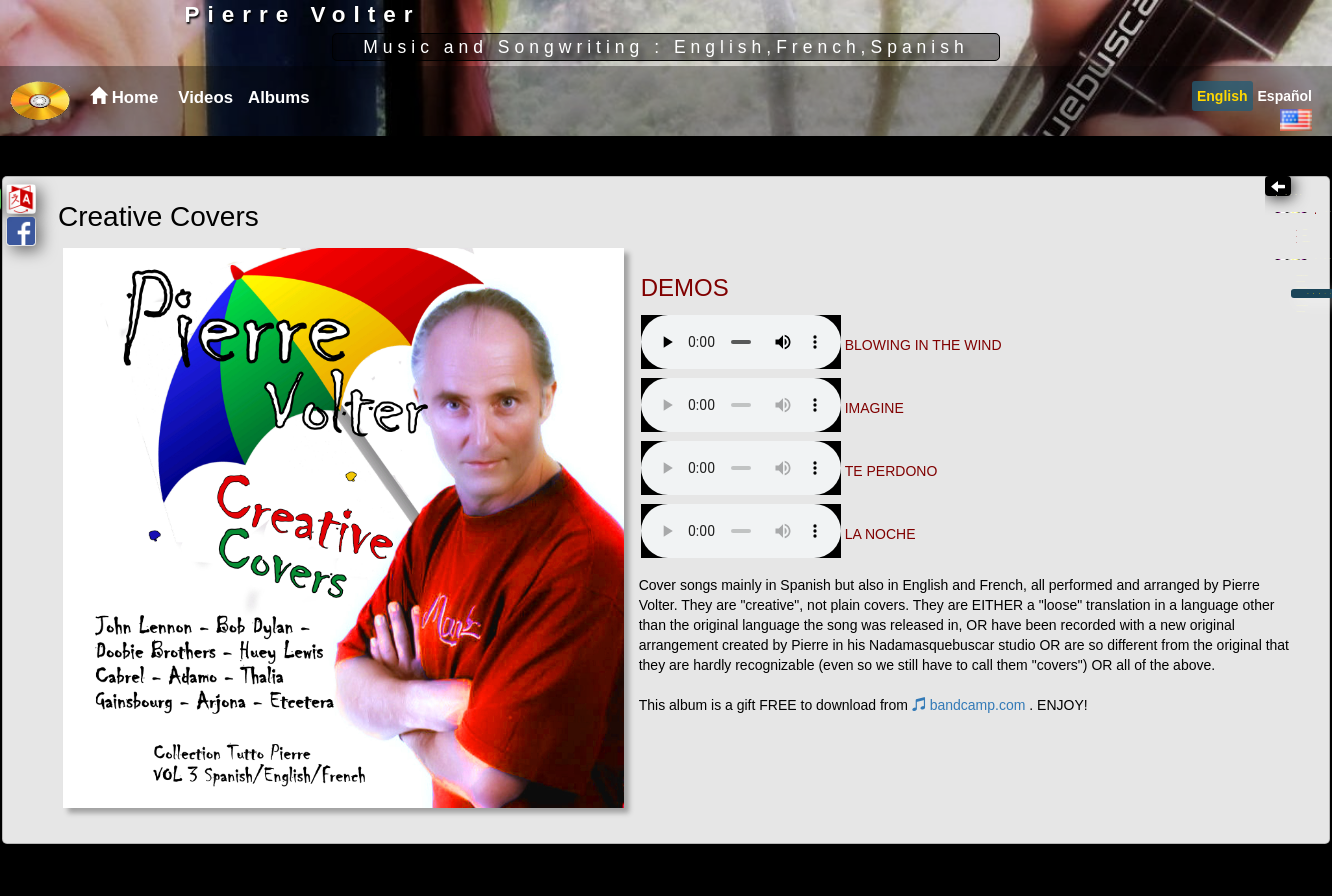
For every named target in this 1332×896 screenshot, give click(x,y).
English (1222, 136)
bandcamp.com (397, 725)
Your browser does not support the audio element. (563, 342)
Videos (205, 137)
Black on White (1102, 422)
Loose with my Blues (1122, 399)
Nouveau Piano (1103, 536)
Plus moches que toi (1121, 513)
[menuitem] (203, 138)
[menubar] (241, 138)
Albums (279, 137)
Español (1285, 136)
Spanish (1090, 300)
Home (1073, 246)
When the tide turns (1118, 445)
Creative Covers (1154, 467)
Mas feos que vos (1111, 490)
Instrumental (1105, 345)
